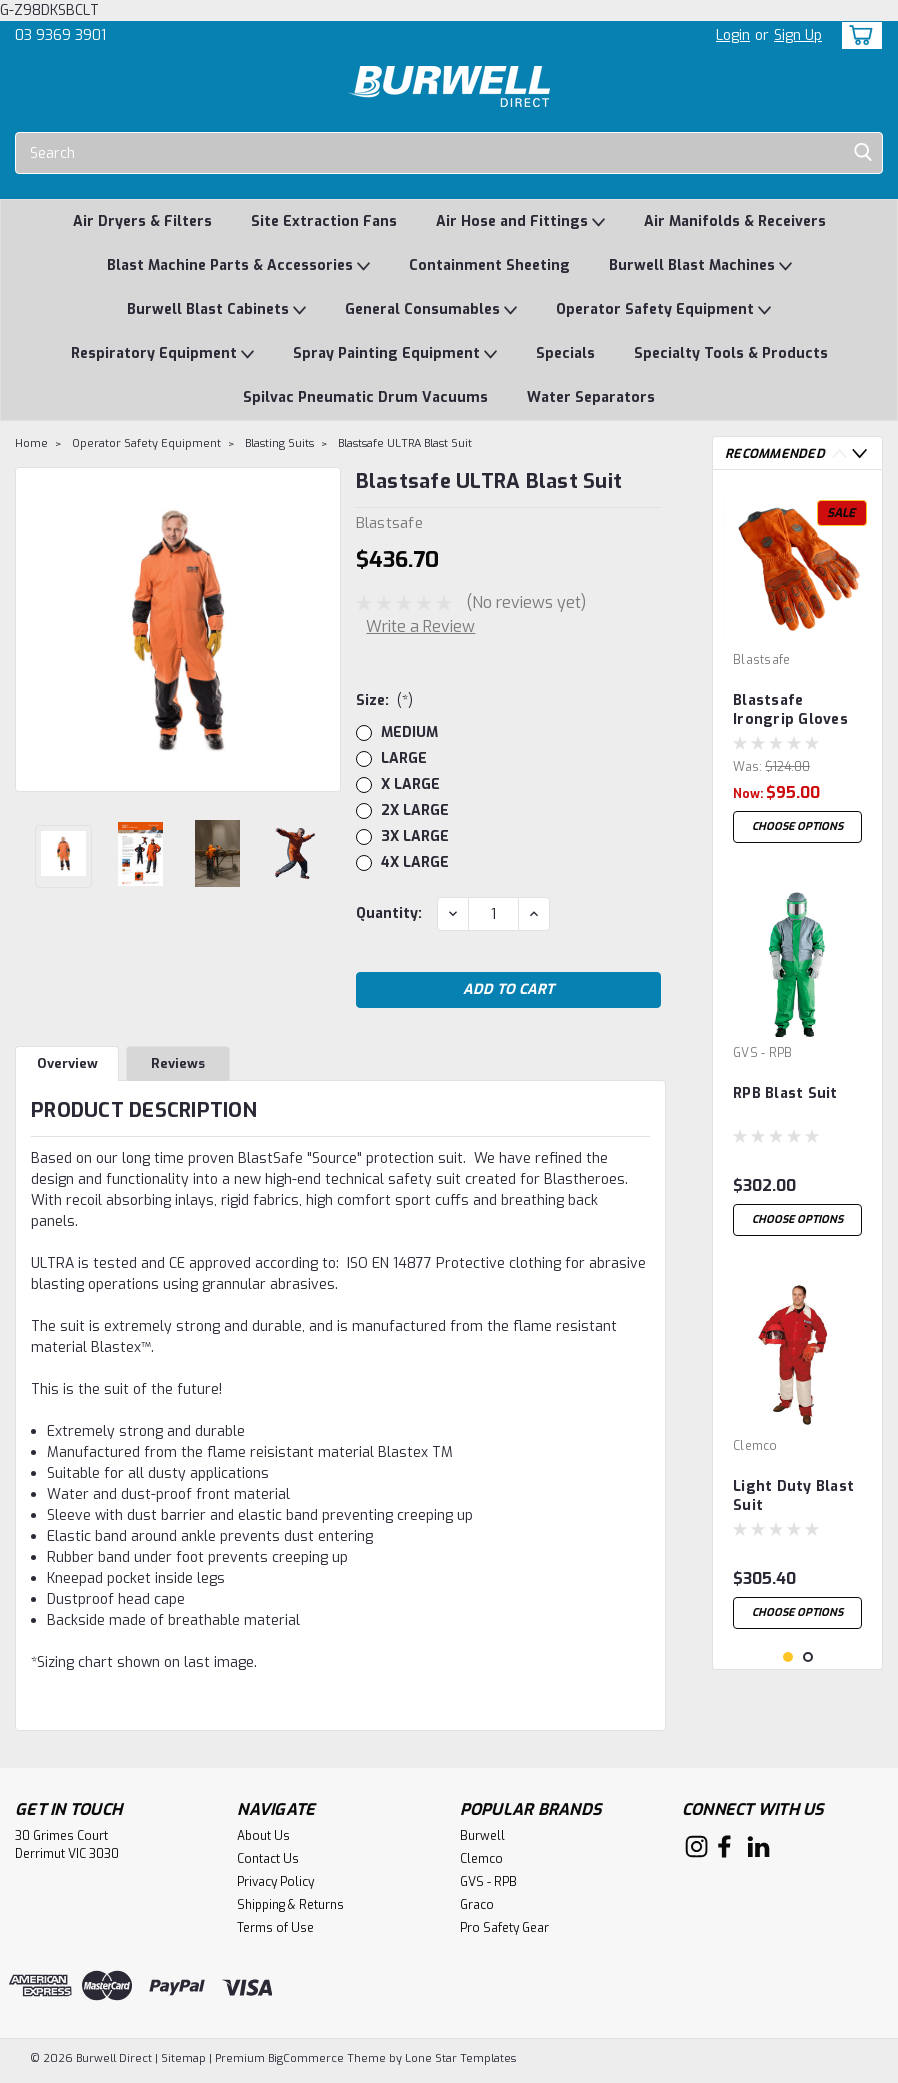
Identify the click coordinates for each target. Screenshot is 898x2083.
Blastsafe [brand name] (761, 660)
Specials (565, 353)
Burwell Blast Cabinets (216, 310)
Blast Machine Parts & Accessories (238, 266)
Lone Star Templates (460, 2063)
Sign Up (798, 35)
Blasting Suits (279, 443)
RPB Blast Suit (785, 1093)
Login (733, 35)
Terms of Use (275, 1933)
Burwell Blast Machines (700, 266)
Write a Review (420, 626)
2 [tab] (808, 1657)
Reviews (178, 1069)
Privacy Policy (275, 1887)
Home (31, 443)
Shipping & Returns (290, 1910)
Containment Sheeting (489, 265)
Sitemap (183, 2063)
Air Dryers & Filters (142, 221)
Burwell (482, 1841)
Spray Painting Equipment (395, 354)
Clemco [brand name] (755, 1446)
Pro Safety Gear (504, 1933)
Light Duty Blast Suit (793, 1496)
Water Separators (591, 397)
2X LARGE (415, 810)
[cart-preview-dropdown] (857, 35)
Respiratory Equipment (162, 354)
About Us (263, 1841)
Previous (839, 453)
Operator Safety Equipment (663, 310)
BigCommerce (306, 2063)
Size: (385, 700)
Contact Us (268, 1864)
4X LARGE (415, 862)
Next (859, 453)
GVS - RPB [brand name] (762, 1053)
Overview (67, 1069)
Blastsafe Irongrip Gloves (790, 710)
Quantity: (389, 913)
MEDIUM (409, 732)
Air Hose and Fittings (520, 222)
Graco (477, 1910)
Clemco (481, 1864)
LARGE (404, 758)
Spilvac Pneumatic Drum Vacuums (365, 397)
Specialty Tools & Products (731, 353)
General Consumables (431, 310)
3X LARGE (415, 836)
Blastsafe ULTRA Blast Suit (405, 443)
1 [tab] (788, 1657)
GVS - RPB (488, 1887)
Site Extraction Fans (324, 221)
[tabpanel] (797, 669)
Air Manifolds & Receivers (735, 221)
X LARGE (410, 784)
